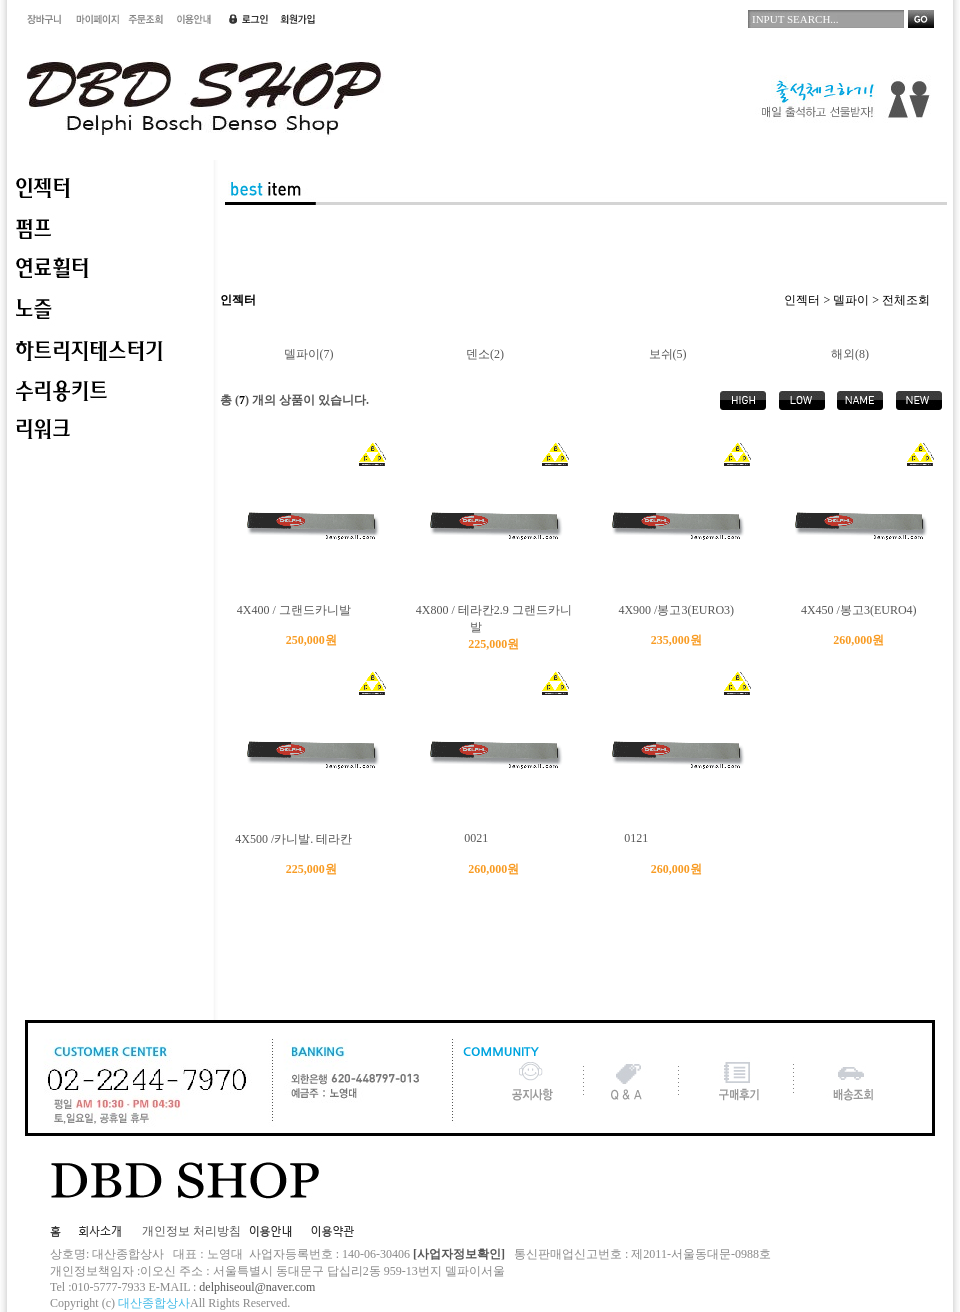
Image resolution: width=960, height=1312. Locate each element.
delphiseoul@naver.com (257, 1287)
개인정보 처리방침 (191, 1231)
